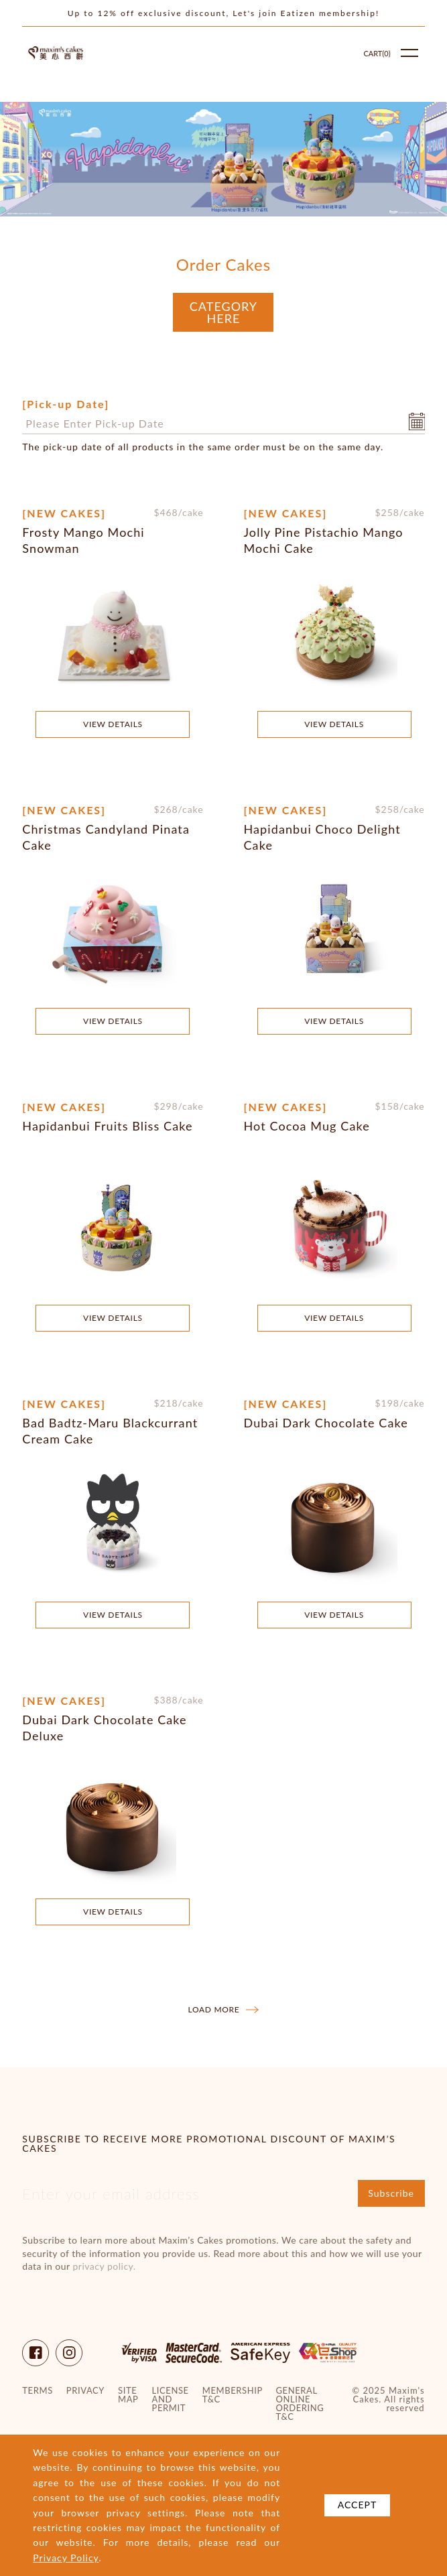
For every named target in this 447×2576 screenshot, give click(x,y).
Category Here (223, 312)
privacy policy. (104, 2266)
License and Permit (170, 2399)
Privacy (85, 2390)
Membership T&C (232, 2395)
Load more (223, 2010)
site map (128, 2395)
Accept (357, 2504)
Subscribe (391, 2193)
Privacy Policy (66, 2557)
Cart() (376, 53)
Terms (37, 2390)
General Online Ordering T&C (300, 2403)
